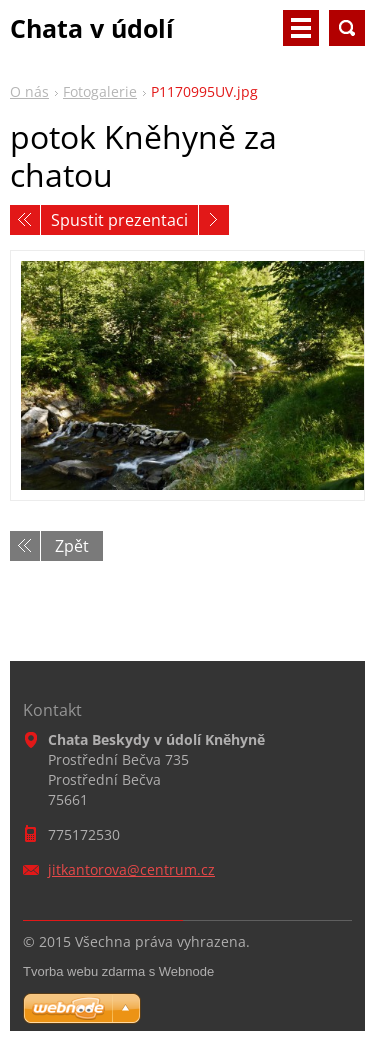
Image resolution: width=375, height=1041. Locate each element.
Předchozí (25, 220)
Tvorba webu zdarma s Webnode (118, 971)
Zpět (72, 546)
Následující (214, 220)
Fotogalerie (100, 91)
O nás (29, 91)
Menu (301, 28)
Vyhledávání (347, 28)
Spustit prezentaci (119, 220)
